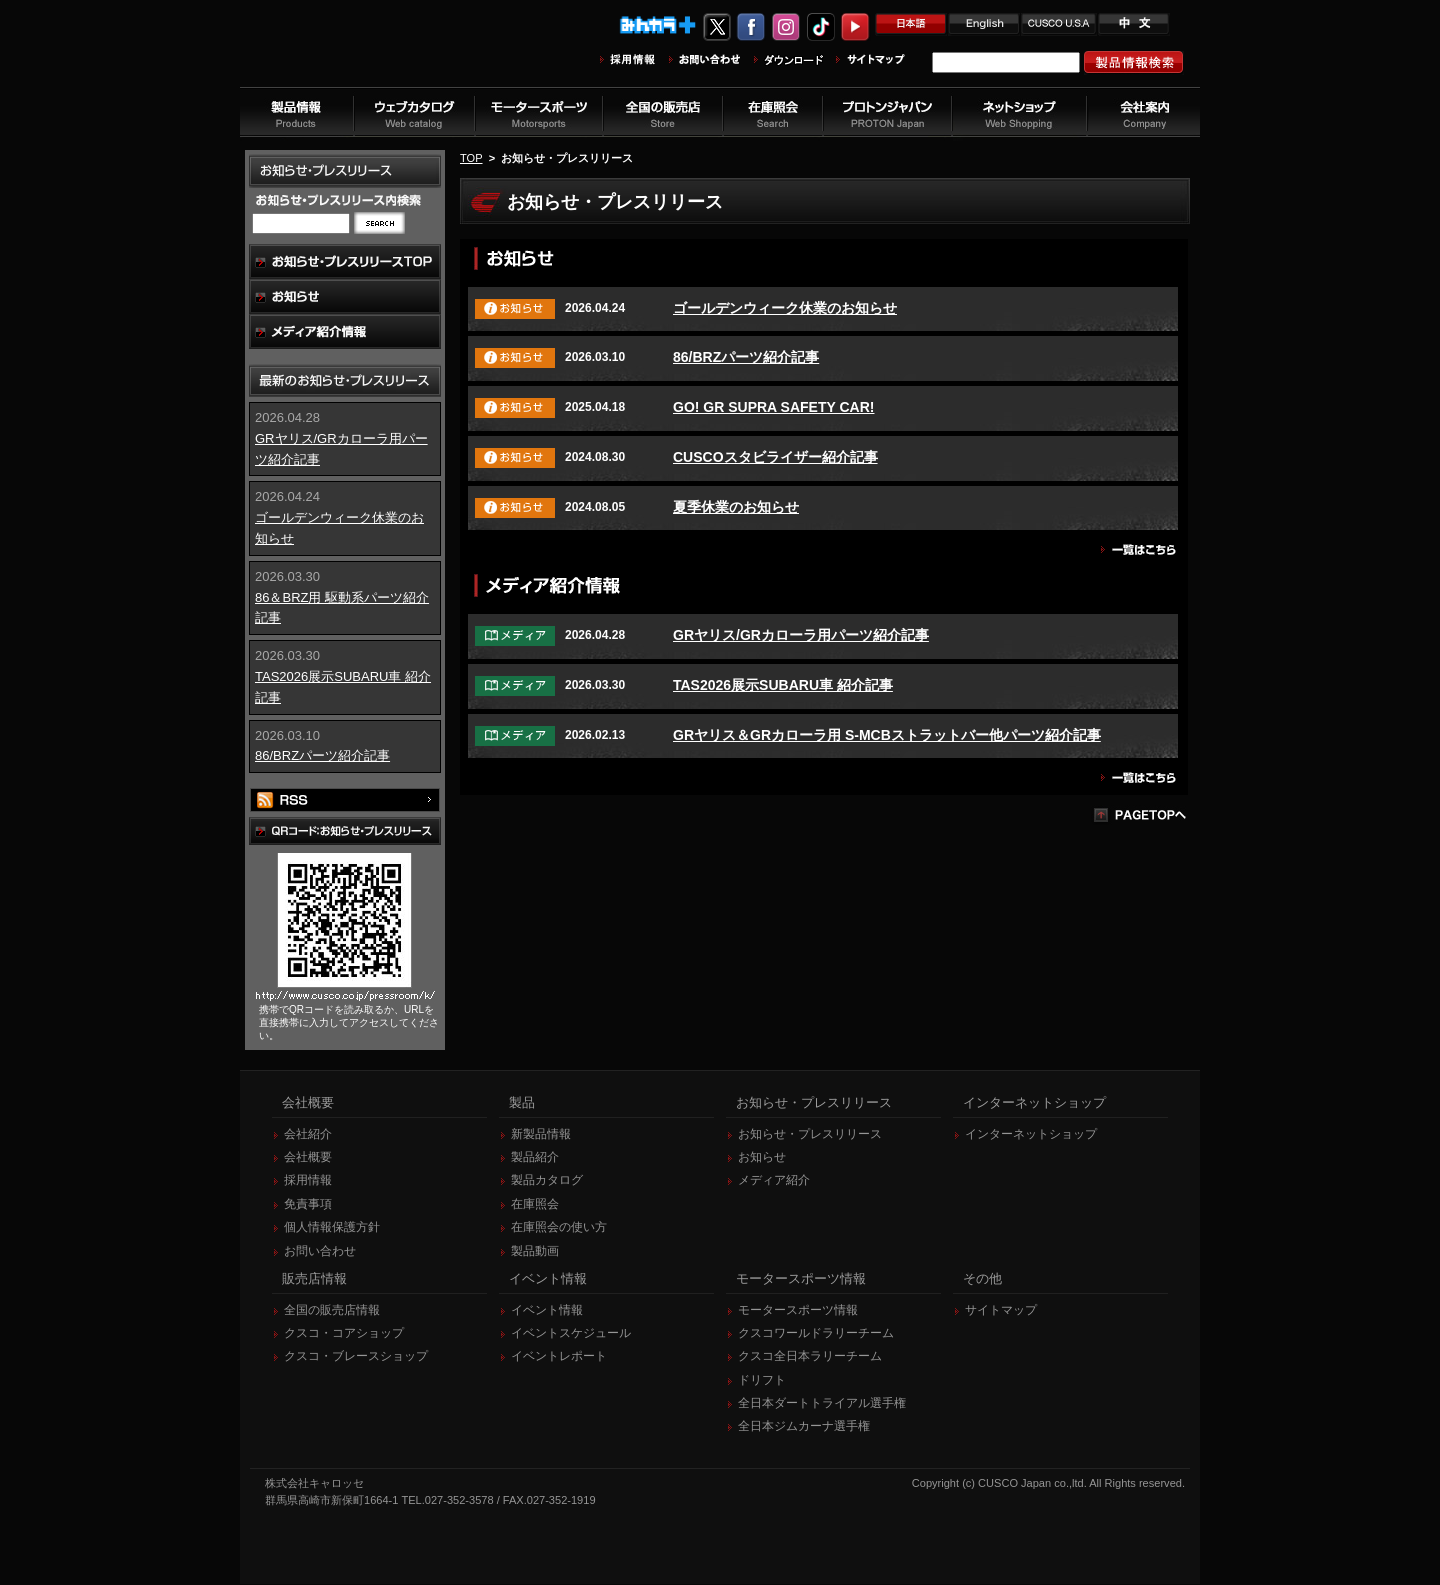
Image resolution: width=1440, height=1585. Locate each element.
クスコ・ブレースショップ (356, 1357)
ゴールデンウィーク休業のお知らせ (785, 308)
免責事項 (308, 1205)
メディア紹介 (774, 1181)
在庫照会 (535, 1205)
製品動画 (535, 1252)
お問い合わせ (320, 1252)
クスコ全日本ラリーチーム (810, 1357)
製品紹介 (535, 1158)
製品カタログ (547, 1181)
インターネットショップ (1031, 1135)
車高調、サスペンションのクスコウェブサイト (371, 53)
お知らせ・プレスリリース (810, 1135)
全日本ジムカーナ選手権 (804, 1427)
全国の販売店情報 (332, 1311)
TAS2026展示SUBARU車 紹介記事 (783, 685)
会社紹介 (308, 1135)
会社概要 (308, 1158)
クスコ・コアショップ (344, 1334)
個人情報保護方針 (332, 1228)
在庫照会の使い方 (559, 1228)
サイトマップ (1001, 1311)
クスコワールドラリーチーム (816, 1334)
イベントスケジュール (571, 1334)
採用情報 (308, 1181)
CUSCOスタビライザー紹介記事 (775, 457)
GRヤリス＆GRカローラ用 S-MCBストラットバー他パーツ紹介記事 (887, 735)
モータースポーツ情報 (798, 1311)
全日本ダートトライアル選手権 (822, 1404)
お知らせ (762, 1158)
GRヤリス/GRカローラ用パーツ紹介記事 (801, 635)
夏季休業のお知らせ (736, 507)
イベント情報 (547, 1311)
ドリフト (762, 1381)
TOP (471, 158)
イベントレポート (559, 1357)
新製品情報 (541, 1135)
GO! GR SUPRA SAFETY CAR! (773, 407)
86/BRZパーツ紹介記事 (322, 755)
